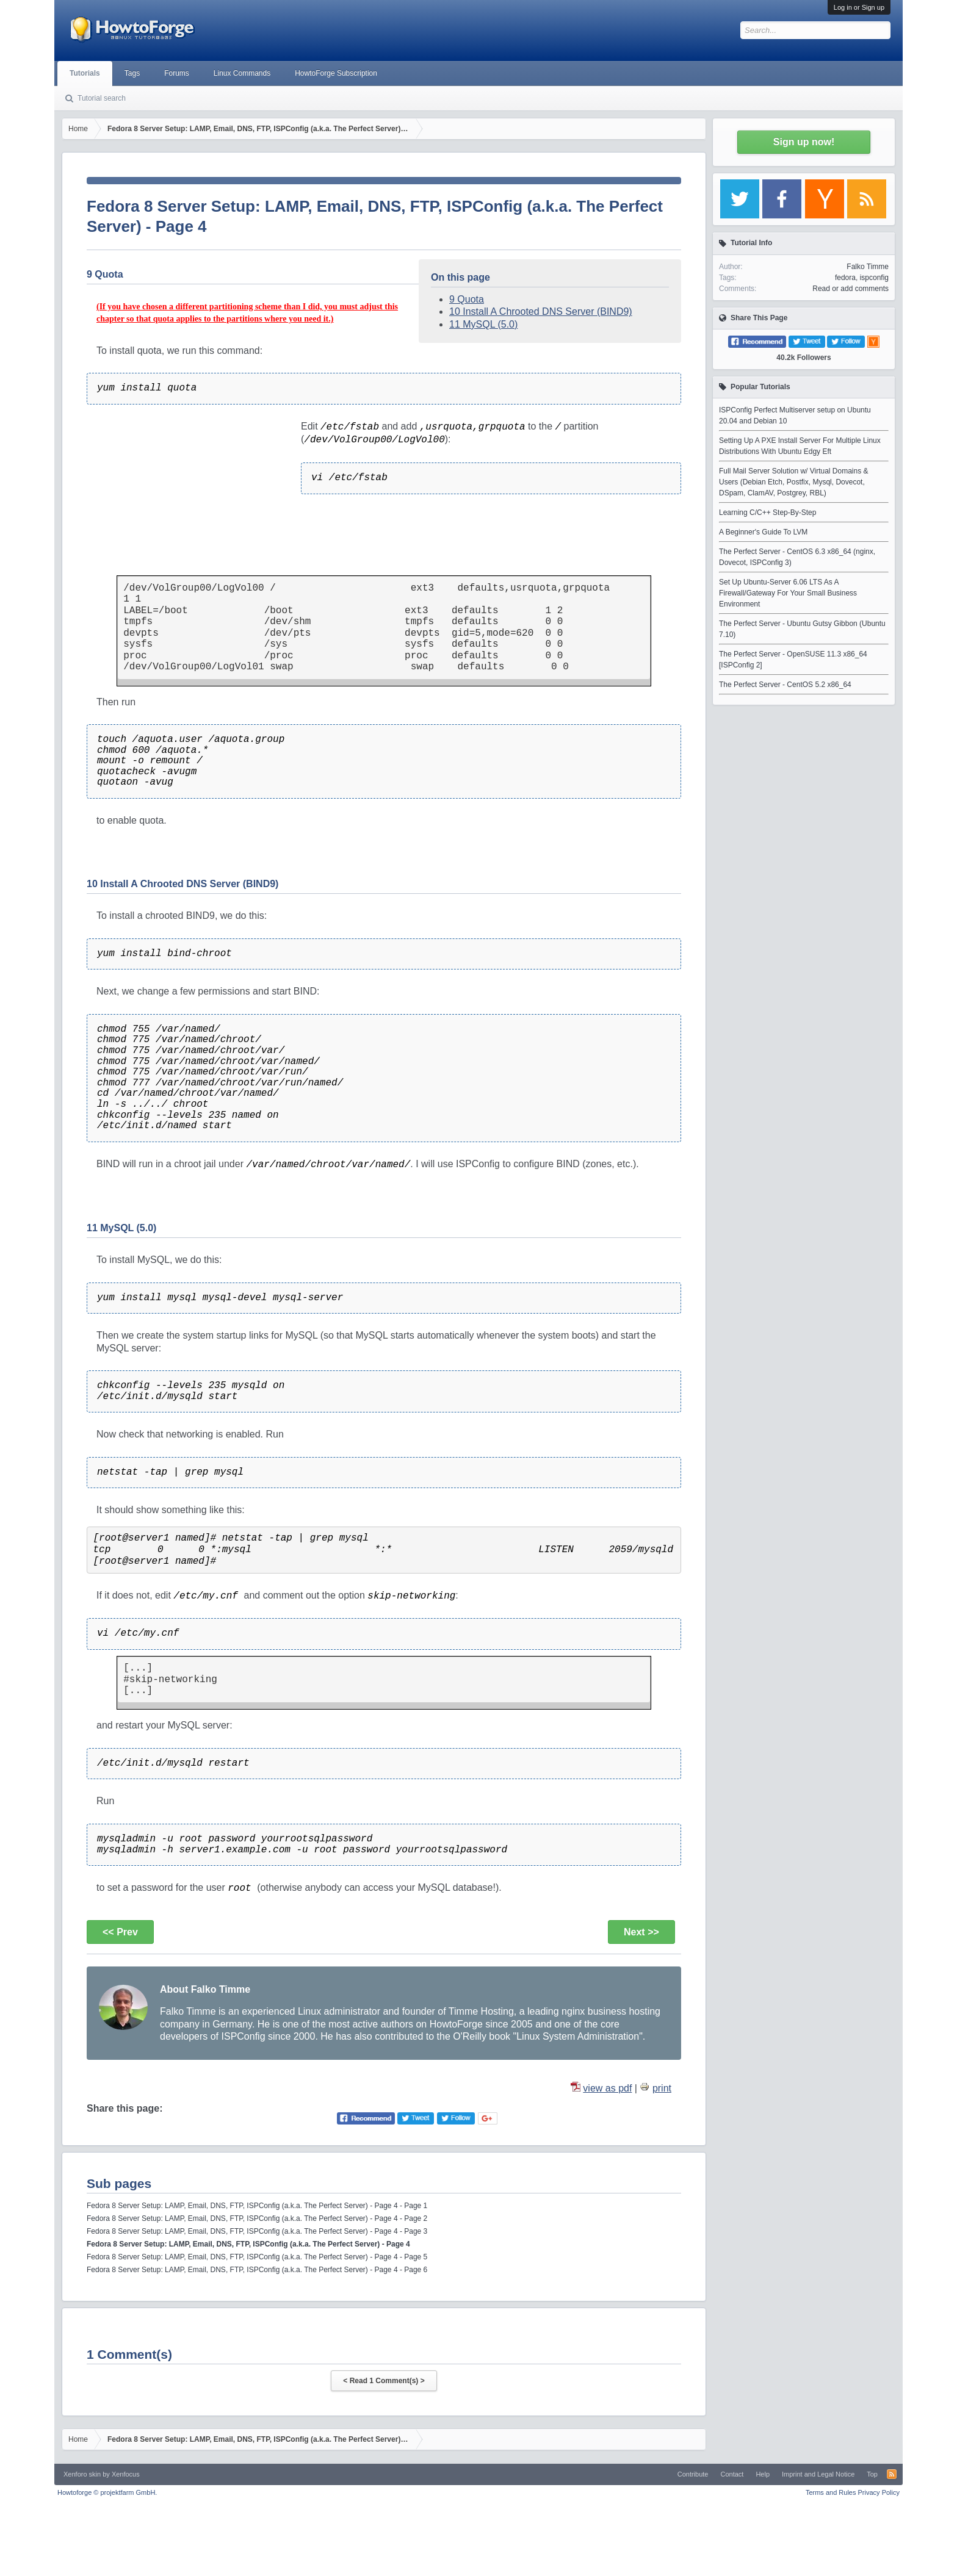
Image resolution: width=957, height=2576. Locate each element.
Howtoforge (107, 2492)
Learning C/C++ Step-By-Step (767, 512)
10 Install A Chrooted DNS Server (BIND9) (540, 311)
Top (872, 2474)
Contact (731, 2474)
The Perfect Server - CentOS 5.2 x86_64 (785, 684)
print (661, 2088)
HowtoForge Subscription (336, 73)
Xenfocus (126, 2474)
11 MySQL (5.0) (483, 324)
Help (763, 2474)
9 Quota (466, 299)
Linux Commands (242, 73)
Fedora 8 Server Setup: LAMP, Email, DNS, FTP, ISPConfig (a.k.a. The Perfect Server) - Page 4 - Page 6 (257, 2269)
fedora (845, 277)
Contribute (693, 2474)
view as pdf (607, 2088)
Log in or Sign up (859, 7)
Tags (132, 73)
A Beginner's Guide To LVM (763, 532)
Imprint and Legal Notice (818, 2474)
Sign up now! (803, 142)
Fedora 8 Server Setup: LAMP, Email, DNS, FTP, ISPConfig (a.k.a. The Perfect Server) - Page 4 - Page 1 (257, 2205)
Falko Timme (868, 266)
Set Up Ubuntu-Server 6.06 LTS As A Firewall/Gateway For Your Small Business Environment (788, 593)
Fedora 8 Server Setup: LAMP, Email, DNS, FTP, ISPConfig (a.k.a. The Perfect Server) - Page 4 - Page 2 (257, 2218)
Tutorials (85, 73)
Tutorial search (102, 98)
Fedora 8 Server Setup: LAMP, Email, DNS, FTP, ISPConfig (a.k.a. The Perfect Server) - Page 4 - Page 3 (257, 2231)
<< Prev (120, 1932)
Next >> (641, 1932)
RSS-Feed (892, 2474)
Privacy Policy (879, 2492)
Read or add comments (850, 288)
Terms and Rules (831, 2492)
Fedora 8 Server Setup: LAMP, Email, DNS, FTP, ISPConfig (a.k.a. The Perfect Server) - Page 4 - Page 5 (257, 2257)
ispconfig (874, 277)
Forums (176, 73)
